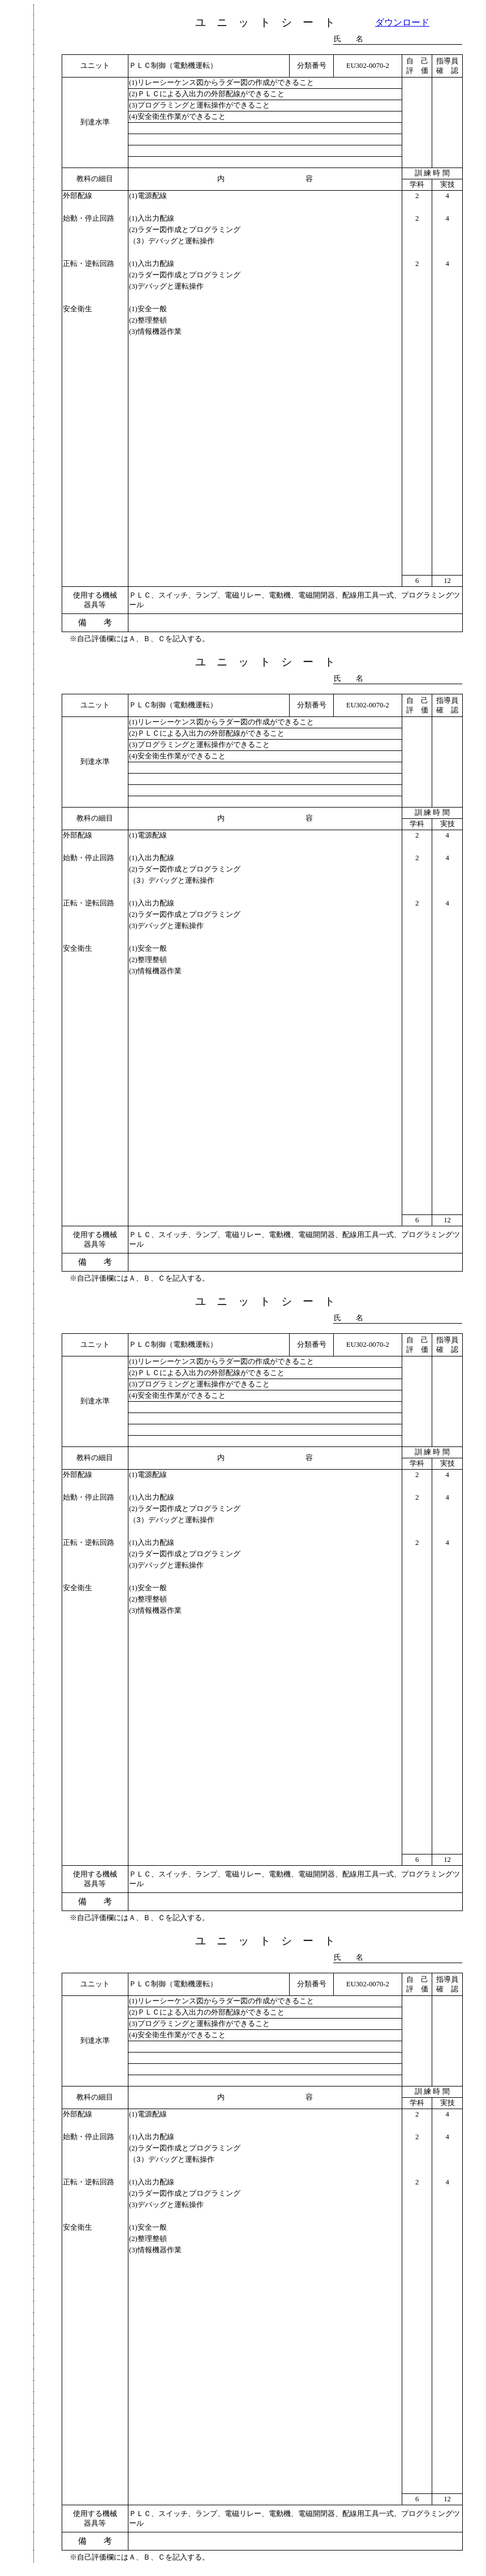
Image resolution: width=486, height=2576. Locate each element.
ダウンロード (402, 22)
